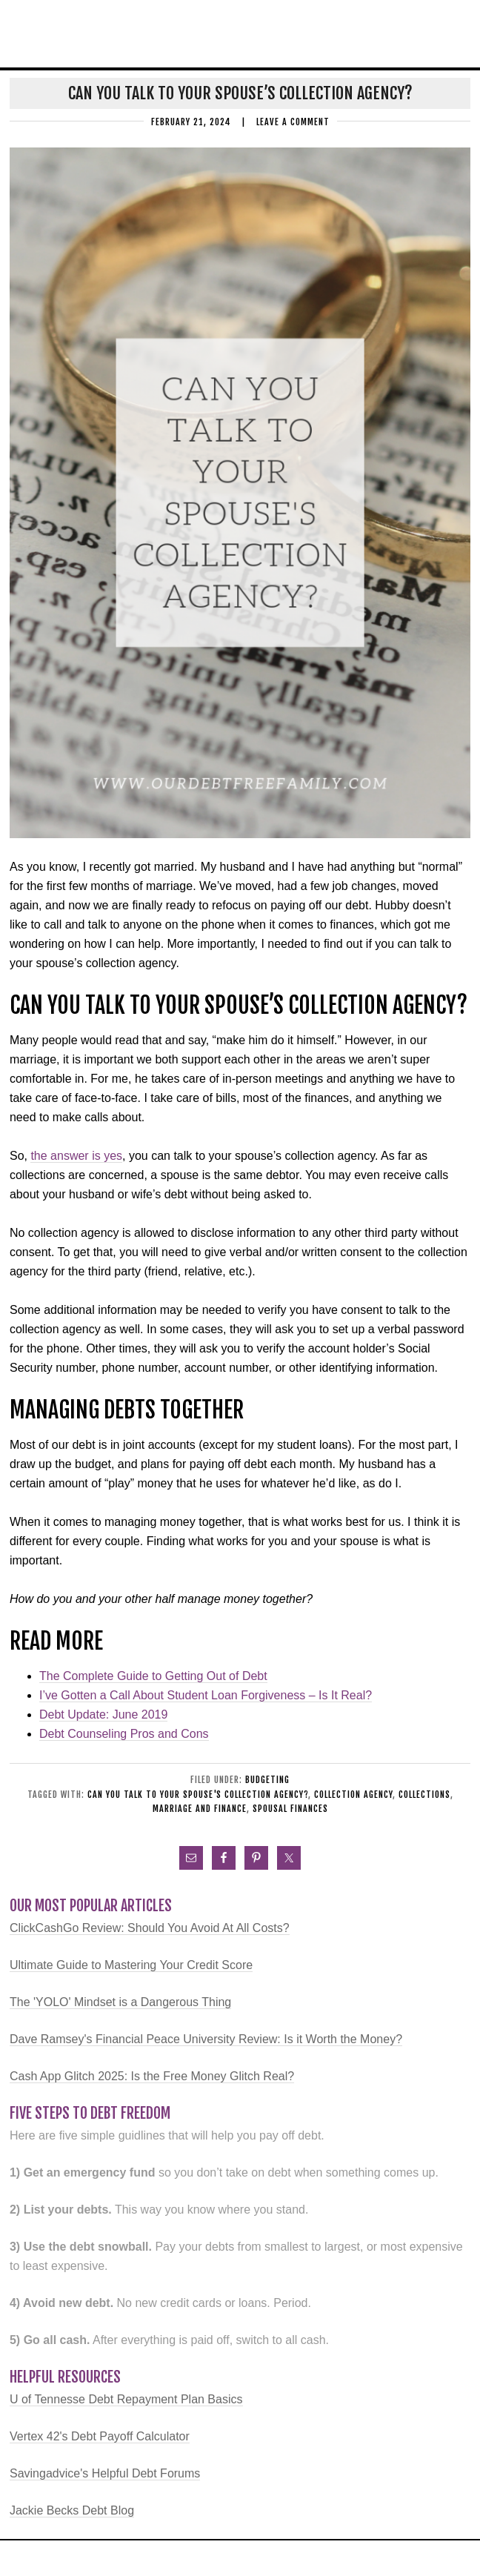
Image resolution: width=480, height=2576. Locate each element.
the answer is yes (76, 1155)
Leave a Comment (293, 121)
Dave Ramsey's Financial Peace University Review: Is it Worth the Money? (206, 2039)
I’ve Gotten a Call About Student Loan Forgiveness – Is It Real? (205, 1695)
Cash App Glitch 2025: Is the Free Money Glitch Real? (152, 2076)
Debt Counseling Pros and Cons (124, 1733)
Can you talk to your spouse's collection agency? (197, 1794)
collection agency (353, 1794)
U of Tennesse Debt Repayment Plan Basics (126, 2399)
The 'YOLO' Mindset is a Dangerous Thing (120, 2002)
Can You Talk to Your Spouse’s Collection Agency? (240, 93)
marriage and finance (200, 1808)
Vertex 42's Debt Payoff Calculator (100, 2436)
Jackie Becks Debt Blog (72, 2510)
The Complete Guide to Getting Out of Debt (153, 1676)
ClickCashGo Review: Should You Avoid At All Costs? (150, 1928)
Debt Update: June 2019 (103, 1714)
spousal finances (290, 1808)
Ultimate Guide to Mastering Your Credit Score (131, 1965)
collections (424, 1794)
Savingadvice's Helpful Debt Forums (105, 2473)
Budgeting (267, 1779)
